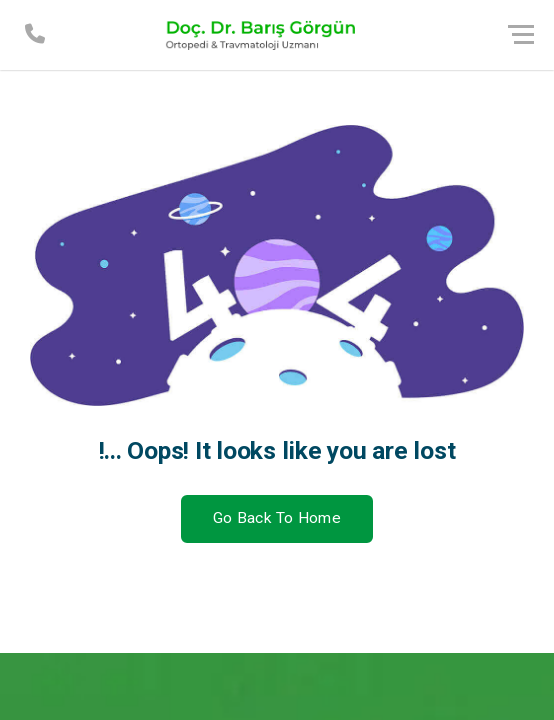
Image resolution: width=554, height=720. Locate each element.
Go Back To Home (277, 518)
